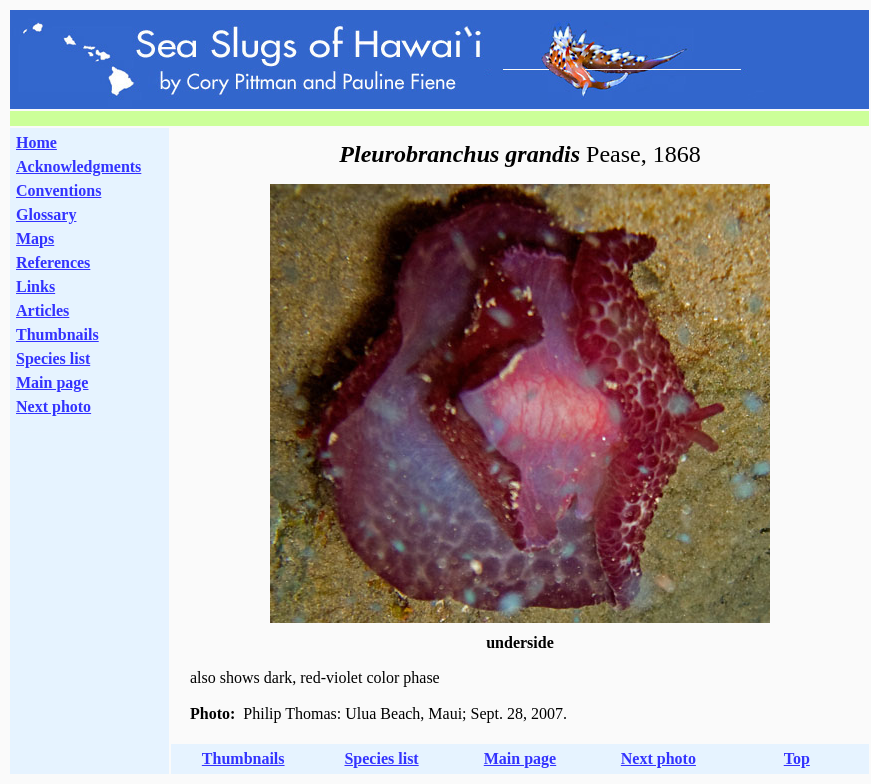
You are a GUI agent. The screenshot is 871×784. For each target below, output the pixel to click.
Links (35, 286)
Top (797, 758)
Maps (35, 238)
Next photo (658, 758)
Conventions (58, 190)
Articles (42, 310)
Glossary (46, 214)
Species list (53, 358)
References (53, 262)
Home (36, 142)
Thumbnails (57, 334)
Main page (52, 382)
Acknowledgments (78, 166)
